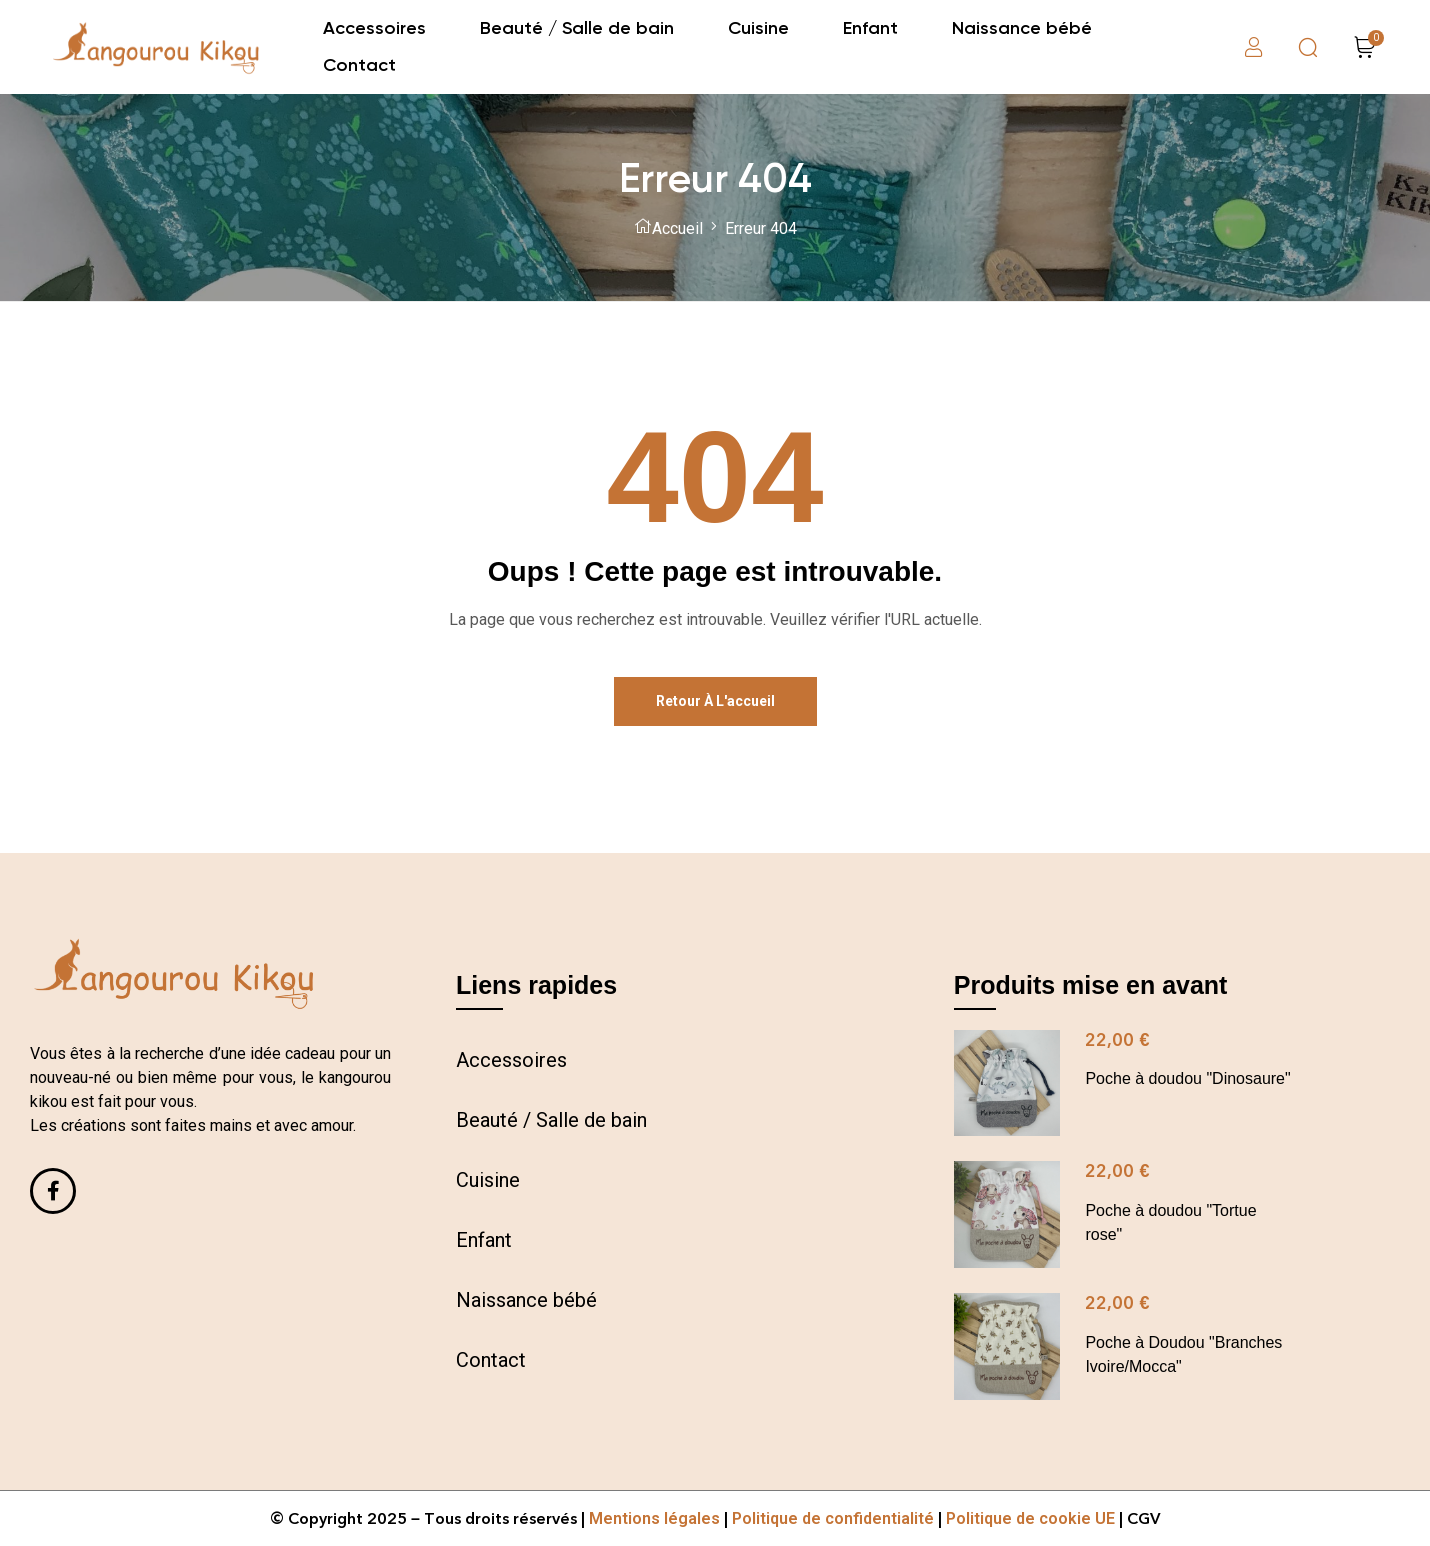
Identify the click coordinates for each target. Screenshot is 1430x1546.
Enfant (484, 1240)
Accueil (677, 228)
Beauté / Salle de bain (551, 1120)
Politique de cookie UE (1030, 1518)
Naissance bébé (526, 1300)
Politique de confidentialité (833, 1518)
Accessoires (511, 1060)
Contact (491, 1360)
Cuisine (488, 1180)
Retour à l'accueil (715, 701)
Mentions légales (654, 1518)
